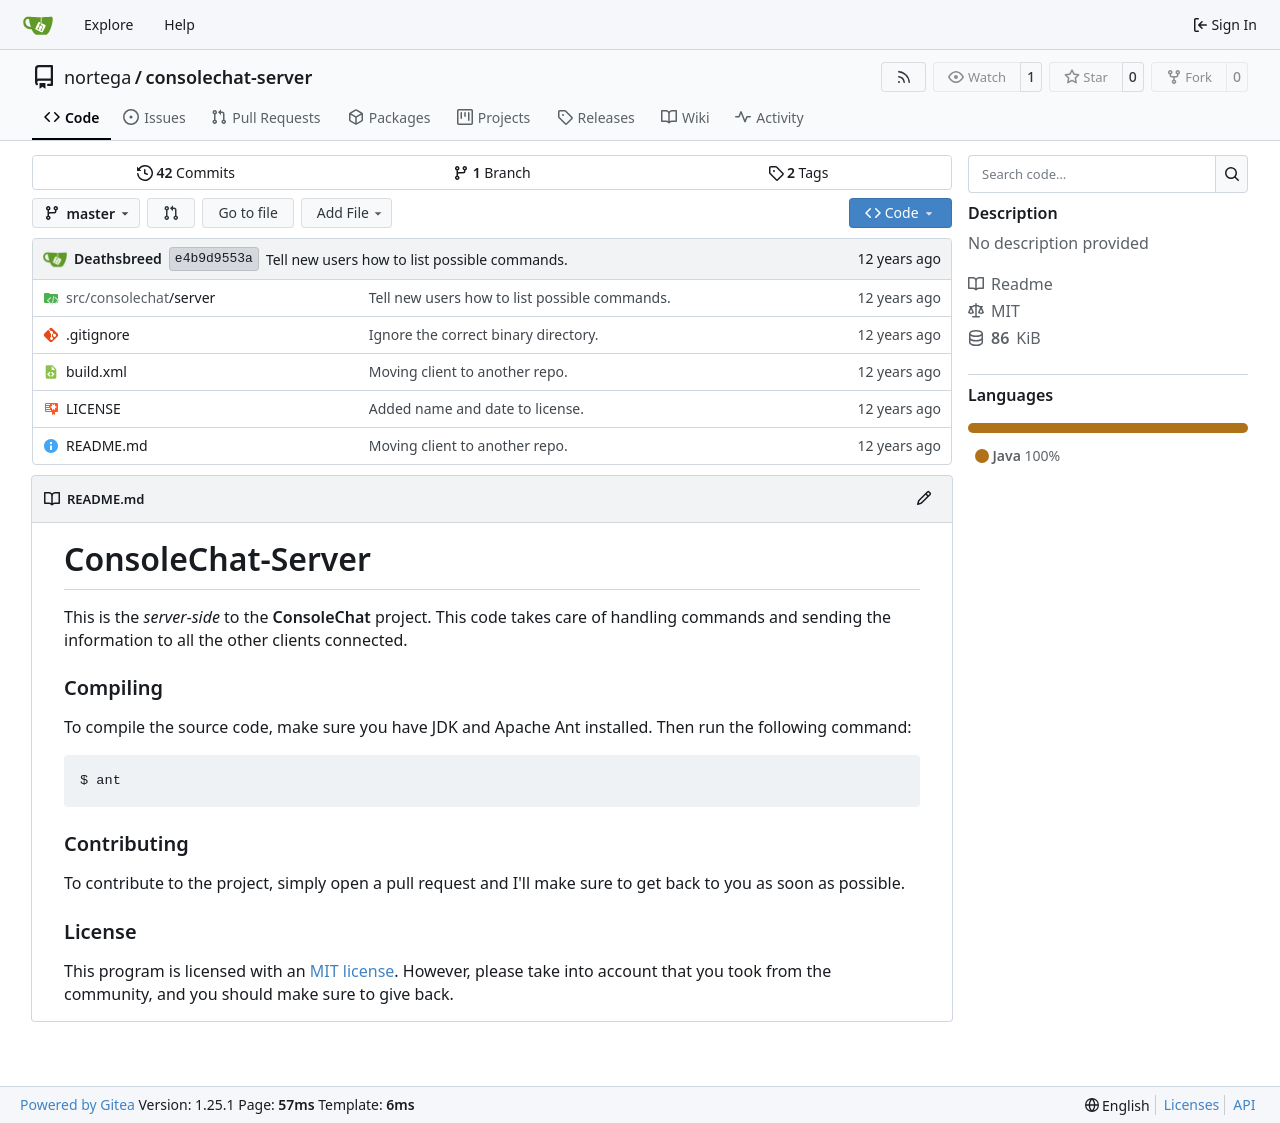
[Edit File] (924, 499)
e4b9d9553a (214, 258)
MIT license (352, 971)
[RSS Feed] (904, 77)
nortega (97, 77)
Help (179, 24)
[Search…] (1231, 174)
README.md (107, 445)
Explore (108, 24)
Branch (492, 172)
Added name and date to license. (476, 408)
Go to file (247, 212)
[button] (171, 213)
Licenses (1192, 1104)
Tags (798, 172)
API (1244, 1104)
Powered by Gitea (77, 1104)
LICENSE (93, 408)
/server (140, 297)
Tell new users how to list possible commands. (417, 259)
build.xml (96, 371)
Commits (186, 172)
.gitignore (98, 334)
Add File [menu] (351, 212)
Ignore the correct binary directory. (484, 334)
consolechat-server (228, 77)
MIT (994, 311)
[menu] (1117, 1105)
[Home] (38, 25)
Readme (1010, 284)
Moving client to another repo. (468, 371)
